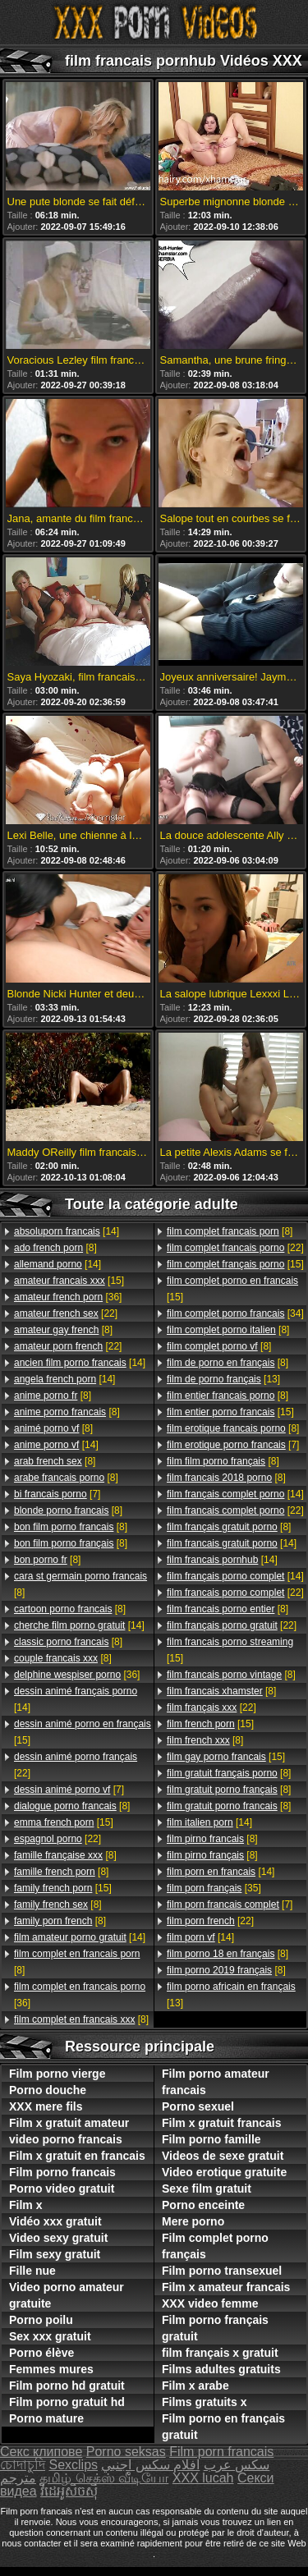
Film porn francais (221, 2452)
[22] (65, 1313)
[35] (214, 1888)
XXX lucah (203, 2478)
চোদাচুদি (22, 2465)
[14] (66, 1231)
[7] (57, 1494)
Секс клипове (41, 2452)
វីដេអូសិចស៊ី (69, 2491)
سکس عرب (236, 2465)
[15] (69, 1280)
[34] (235, 1313)
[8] (55, 1248)
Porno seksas (126, 2452)
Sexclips (73, 2465)
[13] (223, 1379)
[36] (68, 1297)
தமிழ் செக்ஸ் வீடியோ (103, 2478)
